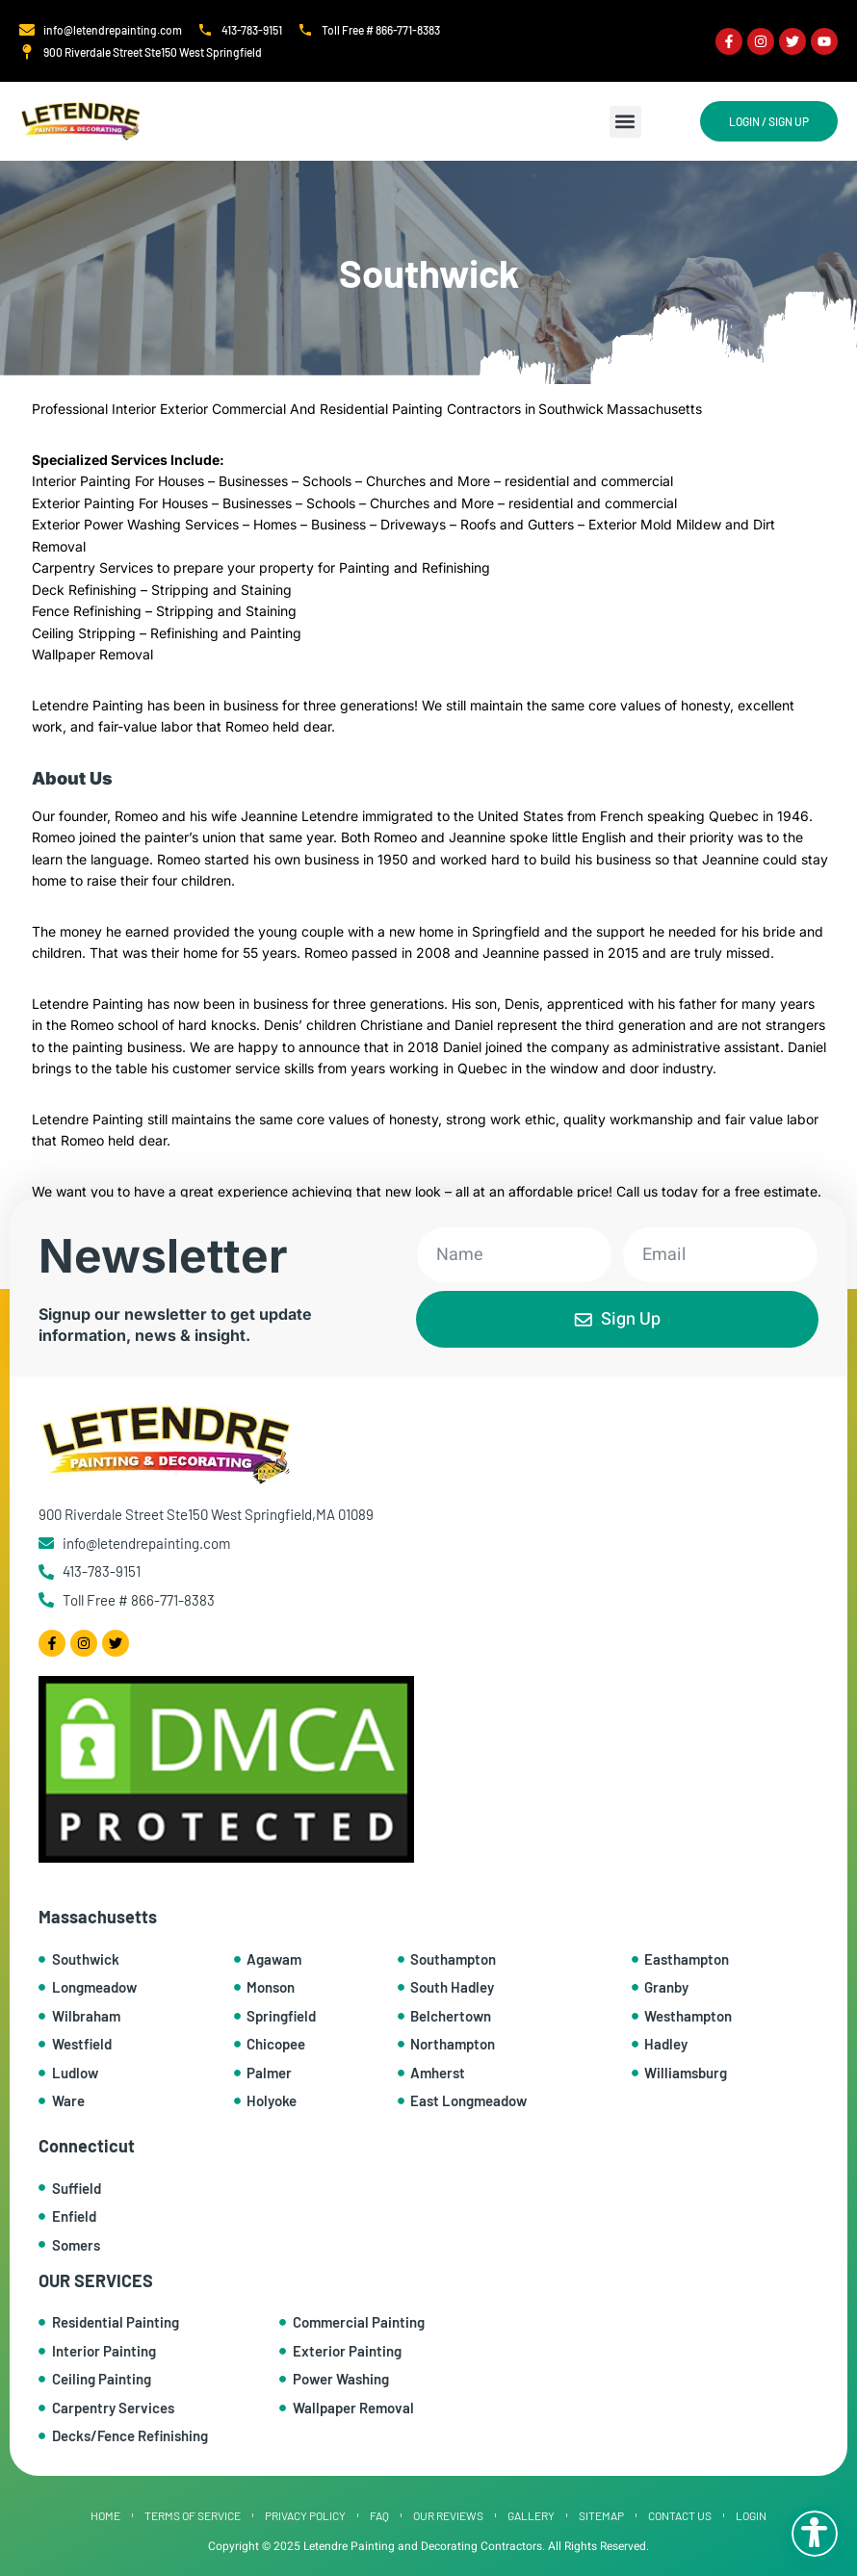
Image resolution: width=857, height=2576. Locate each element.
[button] (625, 122)
